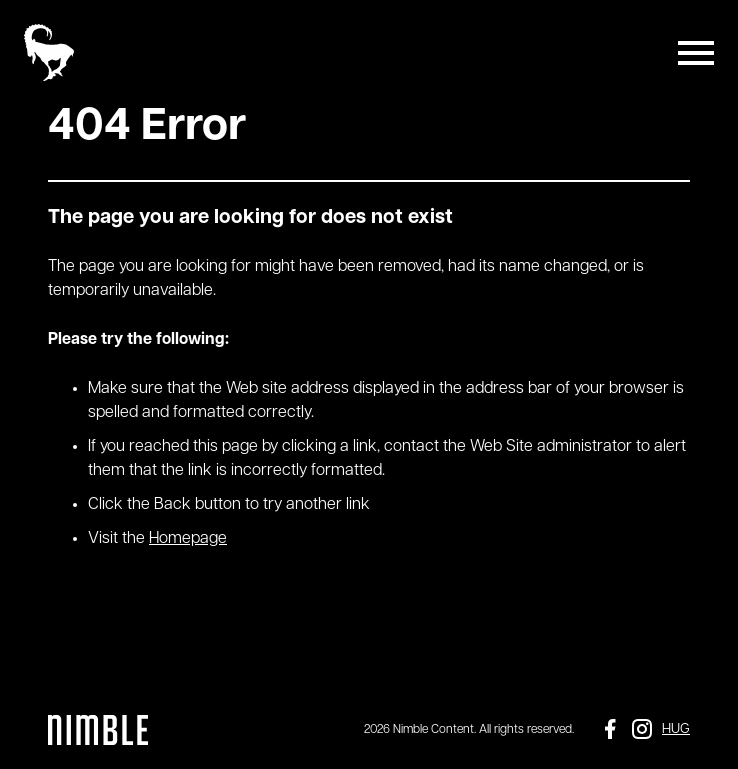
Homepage (188, 539)
